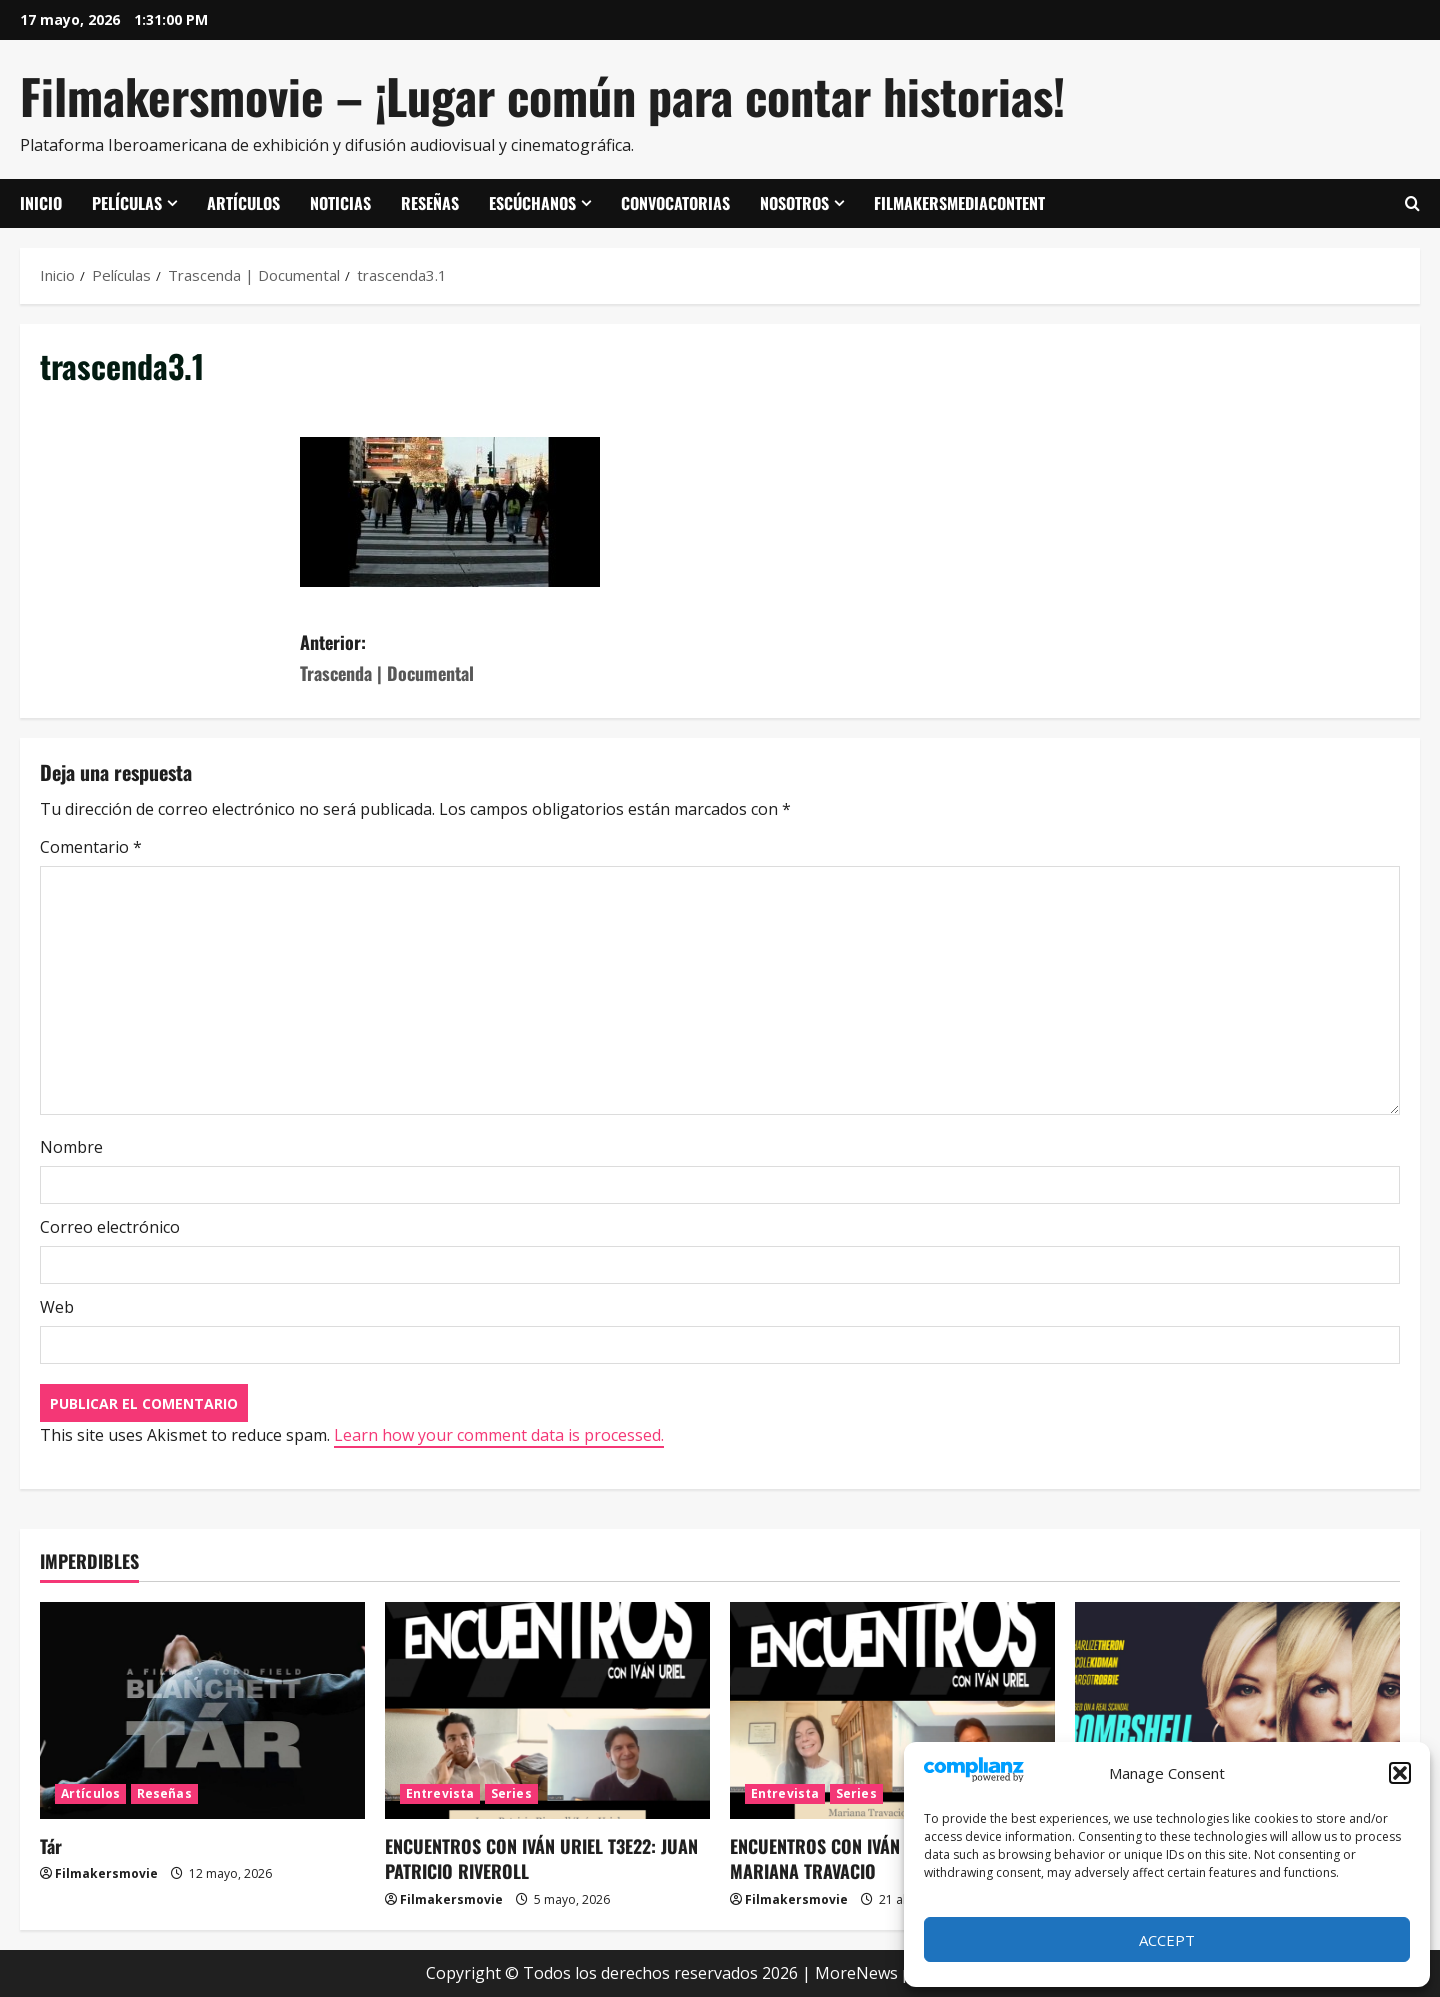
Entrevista (440, 1793)
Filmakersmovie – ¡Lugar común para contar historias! (542, 95)
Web (57, 1307)
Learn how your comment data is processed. (499, 1435)
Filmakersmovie (106, 1873)
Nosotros (794, 203)
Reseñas (430, 203)
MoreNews (856, 1973)
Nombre (71, 1147)
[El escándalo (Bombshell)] (1237, 1710)
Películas (127, 203)
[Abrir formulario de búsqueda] (1412, 204)
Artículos (243, 203)
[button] (1400, 1773)
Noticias (340, 203)
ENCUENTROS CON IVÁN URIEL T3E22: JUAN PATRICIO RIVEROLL (541, 1858)
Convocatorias (675, 203)
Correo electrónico (110, 1227)
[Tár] (202, 1710)
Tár (51, 1846)
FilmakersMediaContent (959, 203)
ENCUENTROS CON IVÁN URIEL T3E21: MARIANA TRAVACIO (864, 1858)
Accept (1167, 1940)
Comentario (91, 847)
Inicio (41, 203)
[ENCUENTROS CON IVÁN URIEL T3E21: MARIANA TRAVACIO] (892, 1710)
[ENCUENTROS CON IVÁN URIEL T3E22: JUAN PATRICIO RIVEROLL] (547, 1710)
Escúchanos (532, 203)
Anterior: (510, 658)
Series (511, 1793)
